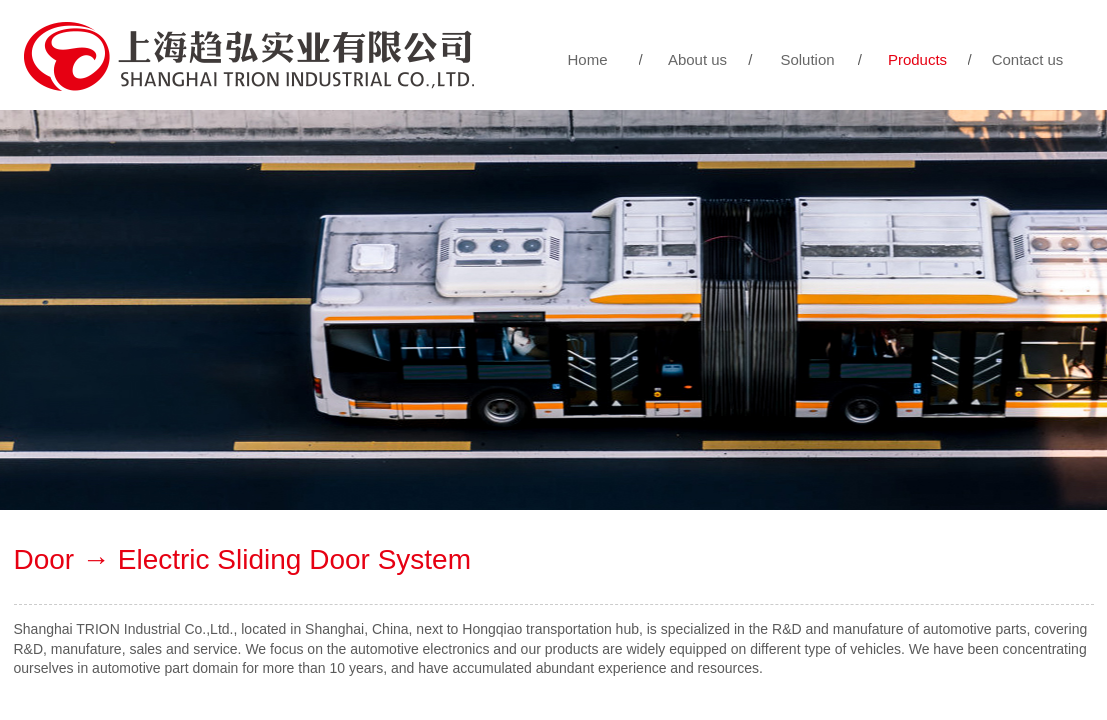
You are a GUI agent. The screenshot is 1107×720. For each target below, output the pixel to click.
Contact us (1028, 59)
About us (697, 59)
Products (917, 59)
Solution (807, 59)
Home (587, 59)
